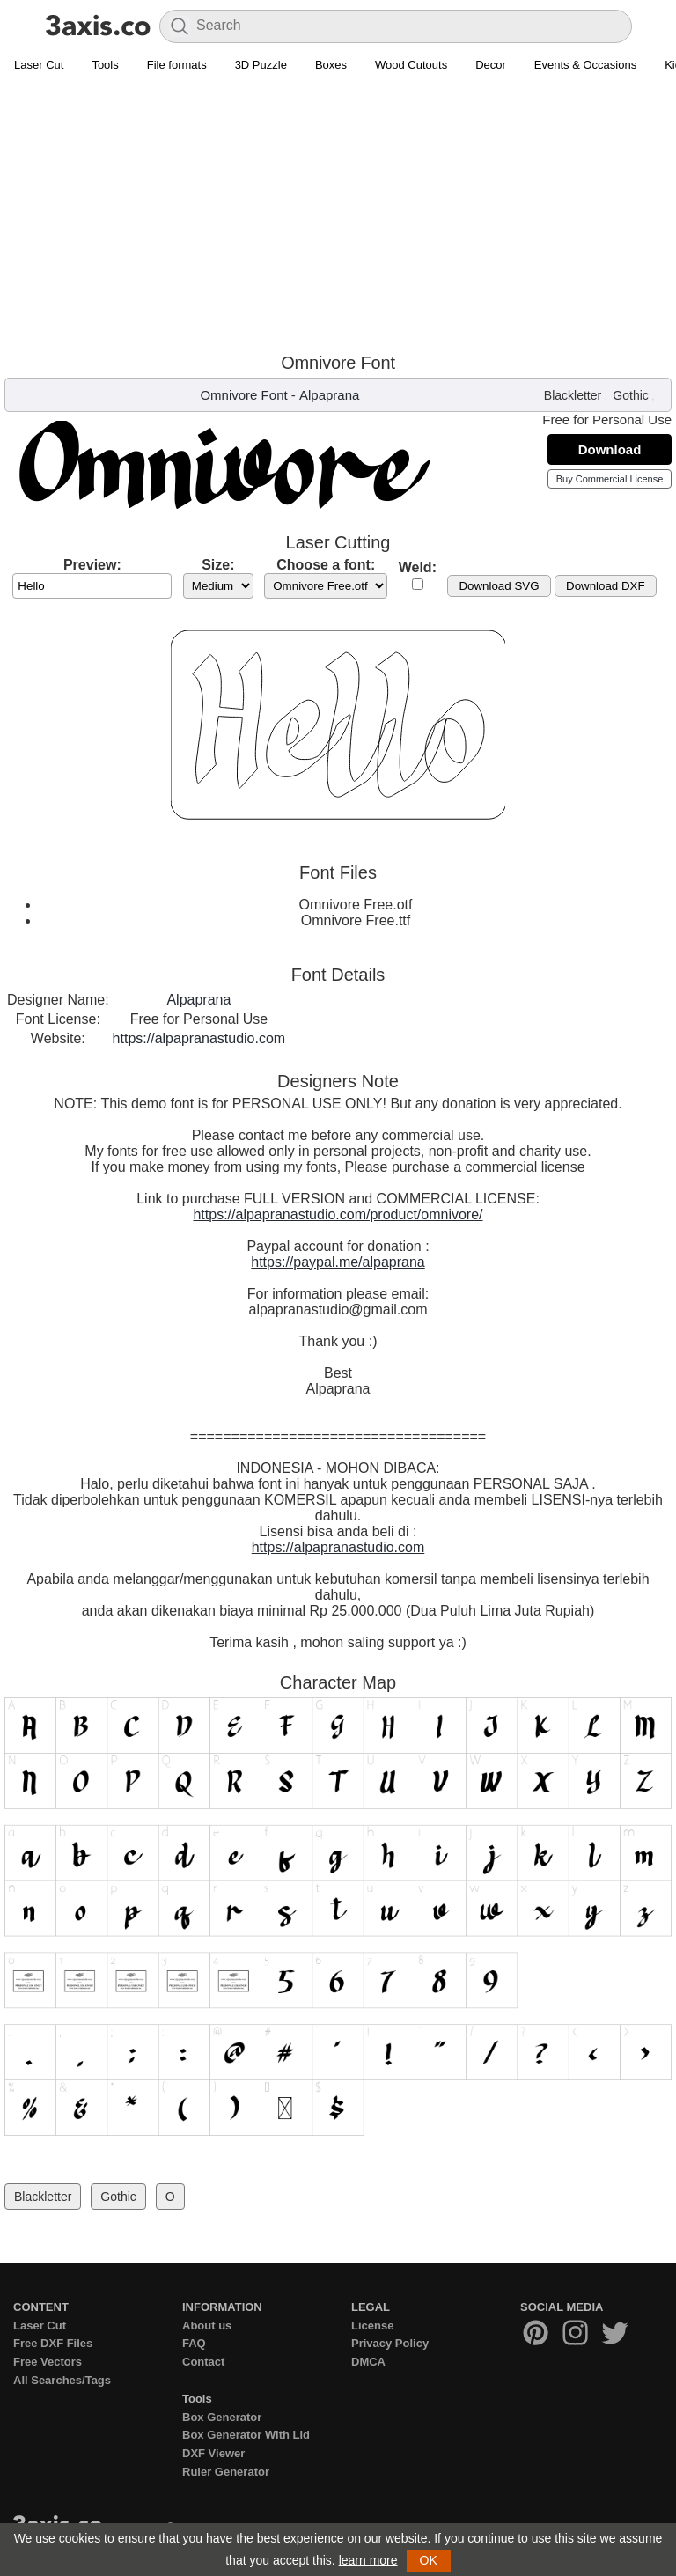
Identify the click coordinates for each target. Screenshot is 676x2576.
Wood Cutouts (411, 64)
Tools (105, 64)
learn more (368, 2560)
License (372, 2325)
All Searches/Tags (62, 2380)
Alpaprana (329, 394)
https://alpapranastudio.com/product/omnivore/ (337, 1214)
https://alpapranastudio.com (199, 1038)
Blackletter (572, 395)
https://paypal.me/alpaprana (337, 1262)
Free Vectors (47, 2361)
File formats (177, 64)
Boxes (331, 64)
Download (610, 449)
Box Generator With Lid (246, 2434)
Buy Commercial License (610, 479)
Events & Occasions (585, 64)
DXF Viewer (213, 2453)
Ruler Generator (225, 2471)
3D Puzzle (261, 64)
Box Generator (221, 2417)
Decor (490, 64)
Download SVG (499, 585)
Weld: (418, 567)
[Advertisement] (338, 212)
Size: (218, 564)
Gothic (630, 395)
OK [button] (428, 2560)
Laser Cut (38, 64)
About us (206, 2325)
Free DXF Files (52, 2343)
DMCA (368, 2361)
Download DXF (605, 585)
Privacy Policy (390, 2343)
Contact (203, 2361)
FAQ (194, 2343)
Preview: (92, 564)
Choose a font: (325, 564)
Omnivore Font (243, 394)
